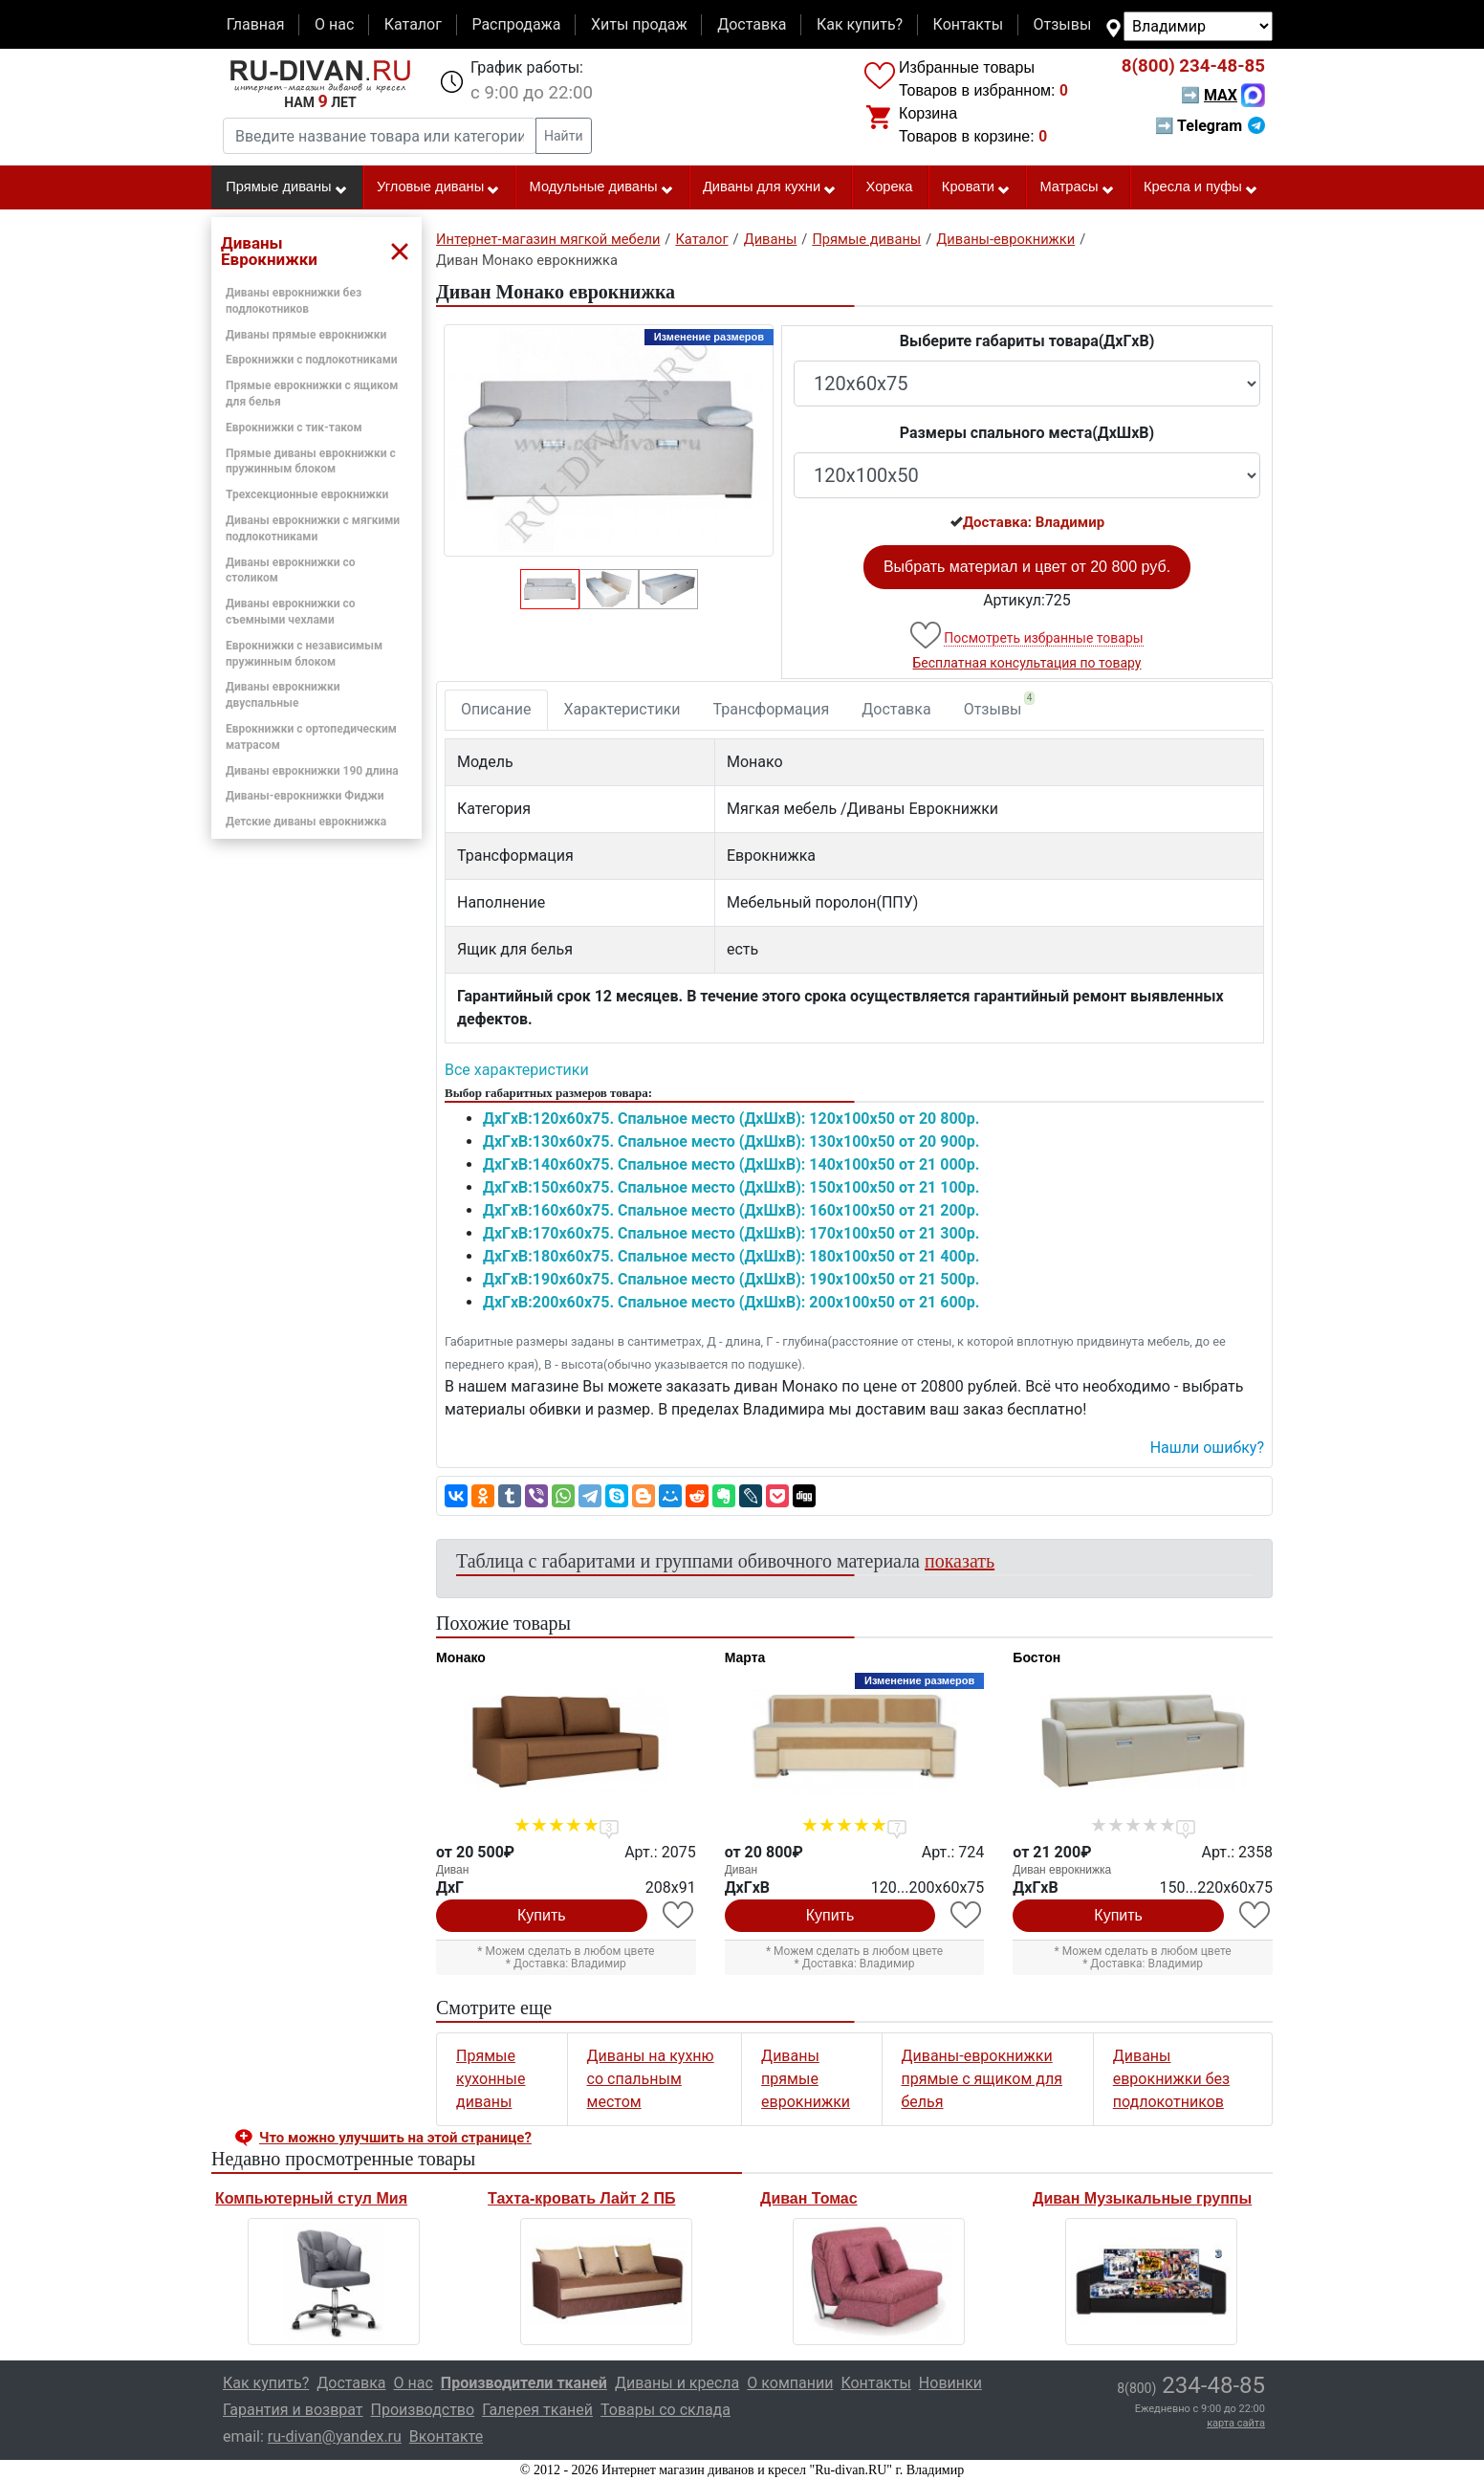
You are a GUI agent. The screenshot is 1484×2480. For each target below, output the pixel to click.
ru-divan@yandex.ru (335, 2436)
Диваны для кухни (770, 187)
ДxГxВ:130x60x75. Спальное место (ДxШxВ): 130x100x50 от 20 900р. (731, 1141)
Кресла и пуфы (1201, 187)
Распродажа (515, 24)
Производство (423, 2410)
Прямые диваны (286, 187)
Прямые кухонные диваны (490, 2079)
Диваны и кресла (677, 2383)
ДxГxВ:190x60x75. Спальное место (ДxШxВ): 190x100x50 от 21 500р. (731, 1279)
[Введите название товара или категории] (379, 136)
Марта (745, 1657)
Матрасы (1076, 187)
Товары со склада (665, 2410)
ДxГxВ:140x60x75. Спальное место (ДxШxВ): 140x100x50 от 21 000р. (731, 1164)
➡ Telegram (1210, 126)
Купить (541, 1915)
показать (959, 1560)
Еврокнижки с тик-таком (294, 427)
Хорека (889, 186)
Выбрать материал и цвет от (1027, 567)
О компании (790, 2383)
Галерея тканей (537, 2410)
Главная (256, 24)
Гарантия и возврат (293, 2410)
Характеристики (622, 709)
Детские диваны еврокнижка (306, 821)
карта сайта (1236, 2423)
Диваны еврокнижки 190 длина (312, 771)
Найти (563, 135)
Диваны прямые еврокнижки (306, 334)
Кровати (976, 187)
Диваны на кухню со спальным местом (650, 2079)
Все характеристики (517, 1070)
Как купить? (860, 24)
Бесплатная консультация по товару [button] (1027, 662)
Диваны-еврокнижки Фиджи (305, 795)
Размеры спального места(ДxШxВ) (1027, 433)
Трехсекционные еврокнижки (307, 494)
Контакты (968, 24)
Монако (461, 1657)
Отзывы (1063, 24)
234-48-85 (1193, 66)
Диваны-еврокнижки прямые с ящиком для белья (982, 2079)
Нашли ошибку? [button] (1207, 1447)
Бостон (1036, 1657)
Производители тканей (524, 2383)
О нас (334, 24)
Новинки (950, 2383)
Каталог (413, 24)
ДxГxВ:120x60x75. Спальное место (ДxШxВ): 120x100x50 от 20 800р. (731, 1118)
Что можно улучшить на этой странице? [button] (395, 2137)
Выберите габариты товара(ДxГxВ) (1027, 341)
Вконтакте (446, 2436)
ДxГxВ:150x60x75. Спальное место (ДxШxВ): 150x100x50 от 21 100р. (731, 1187)
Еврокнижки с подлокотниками (312, 359)
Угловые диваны (438, 187)
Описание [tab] (496, 709)
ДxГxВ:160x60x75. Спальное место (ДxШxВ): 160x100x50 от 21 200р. (731, 1210)
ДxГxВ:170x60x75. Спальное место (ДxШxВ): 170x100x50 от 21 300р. (731, 1233)
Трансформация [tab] (771, 709)
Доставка (751, 24)
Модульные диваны (602, 187)
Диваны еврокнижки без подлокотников (1171, 2079)
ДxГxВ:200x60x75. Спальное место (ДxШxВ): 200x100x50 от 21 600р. (731, 1302)
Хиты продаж (639, 24)
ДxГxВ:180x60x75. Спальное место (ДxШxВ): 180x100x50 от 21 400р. (731, 1256)
